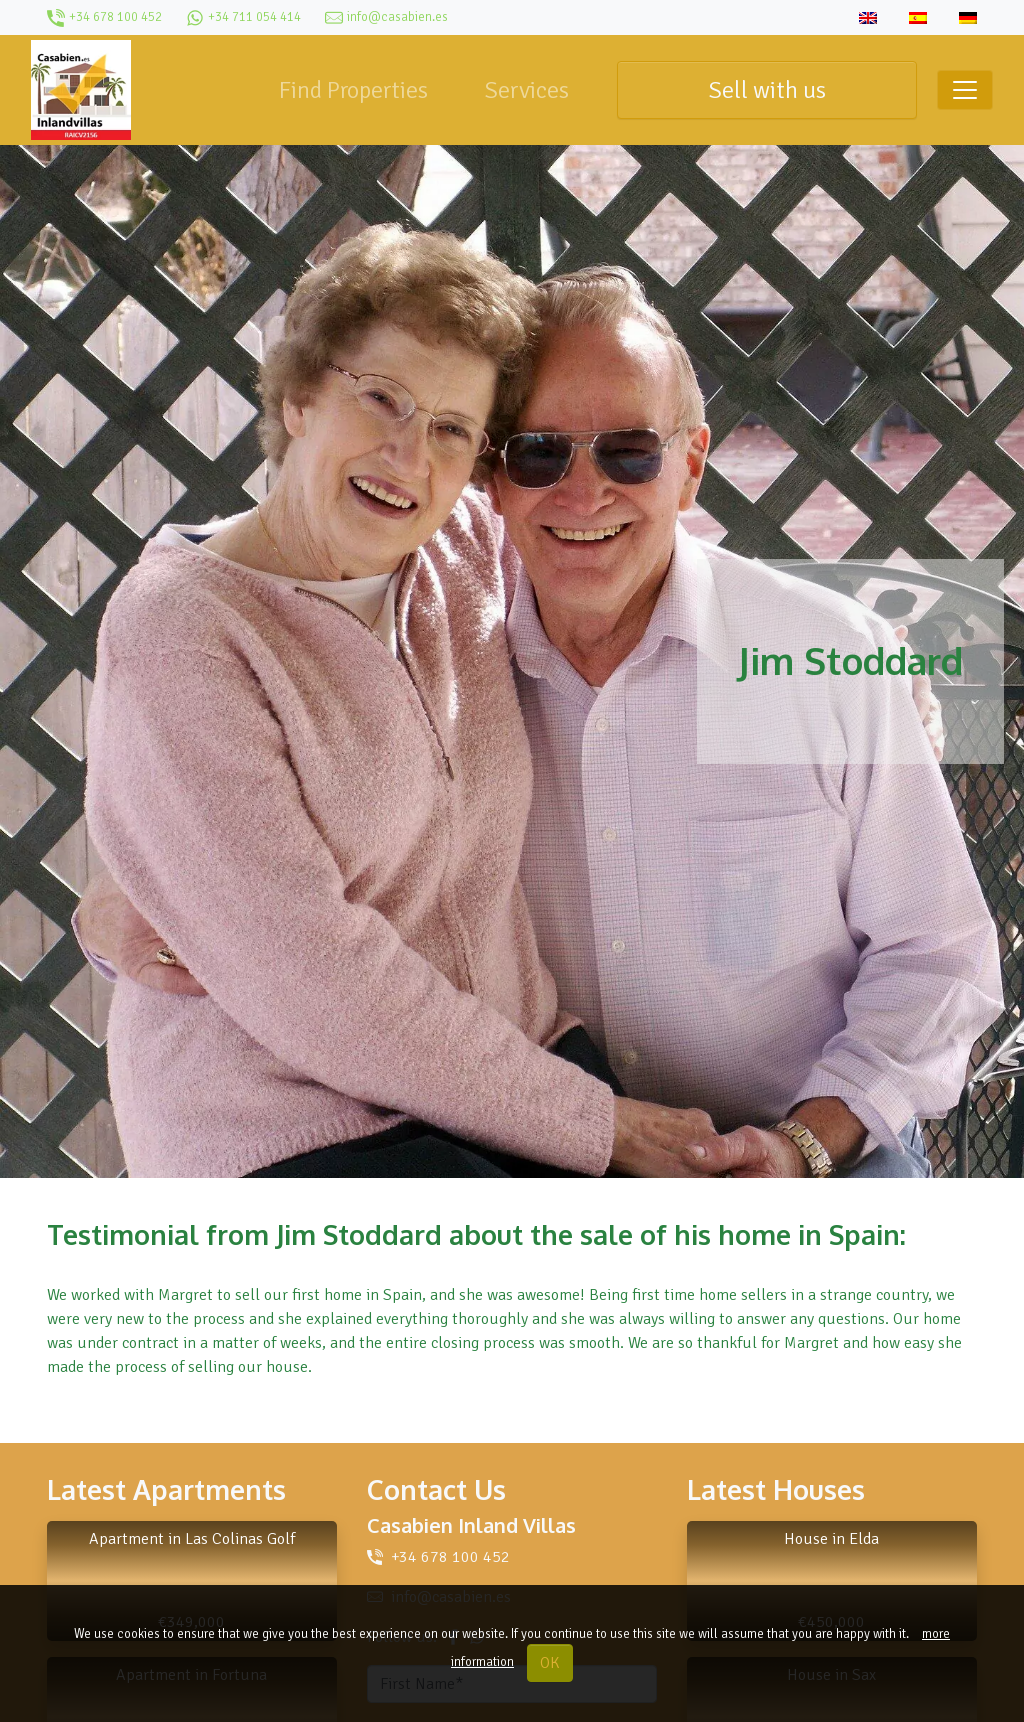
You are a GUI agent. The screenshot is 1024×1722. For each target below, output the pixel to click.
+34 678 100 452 (450, 1557)
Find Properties (353, 90)
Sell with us (767, 90)
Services (526, 90)
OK (550, 1663)
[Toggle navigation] (965, 90)
